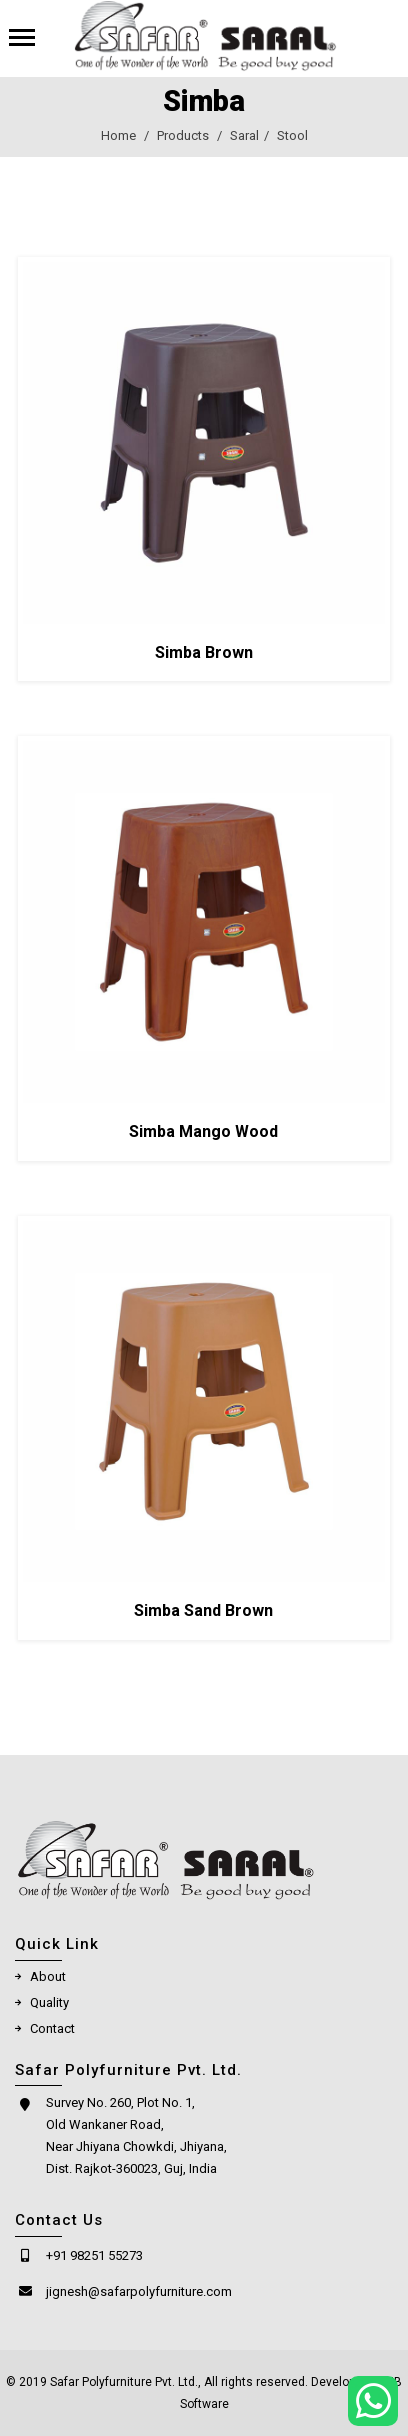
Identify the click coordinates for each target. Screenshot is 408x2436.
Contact (52, 2038)
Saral (244, 136)
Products (183, 136)
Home (118, 136)
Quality (49, 2012)
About (48, 1986)
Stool (292, 136)
